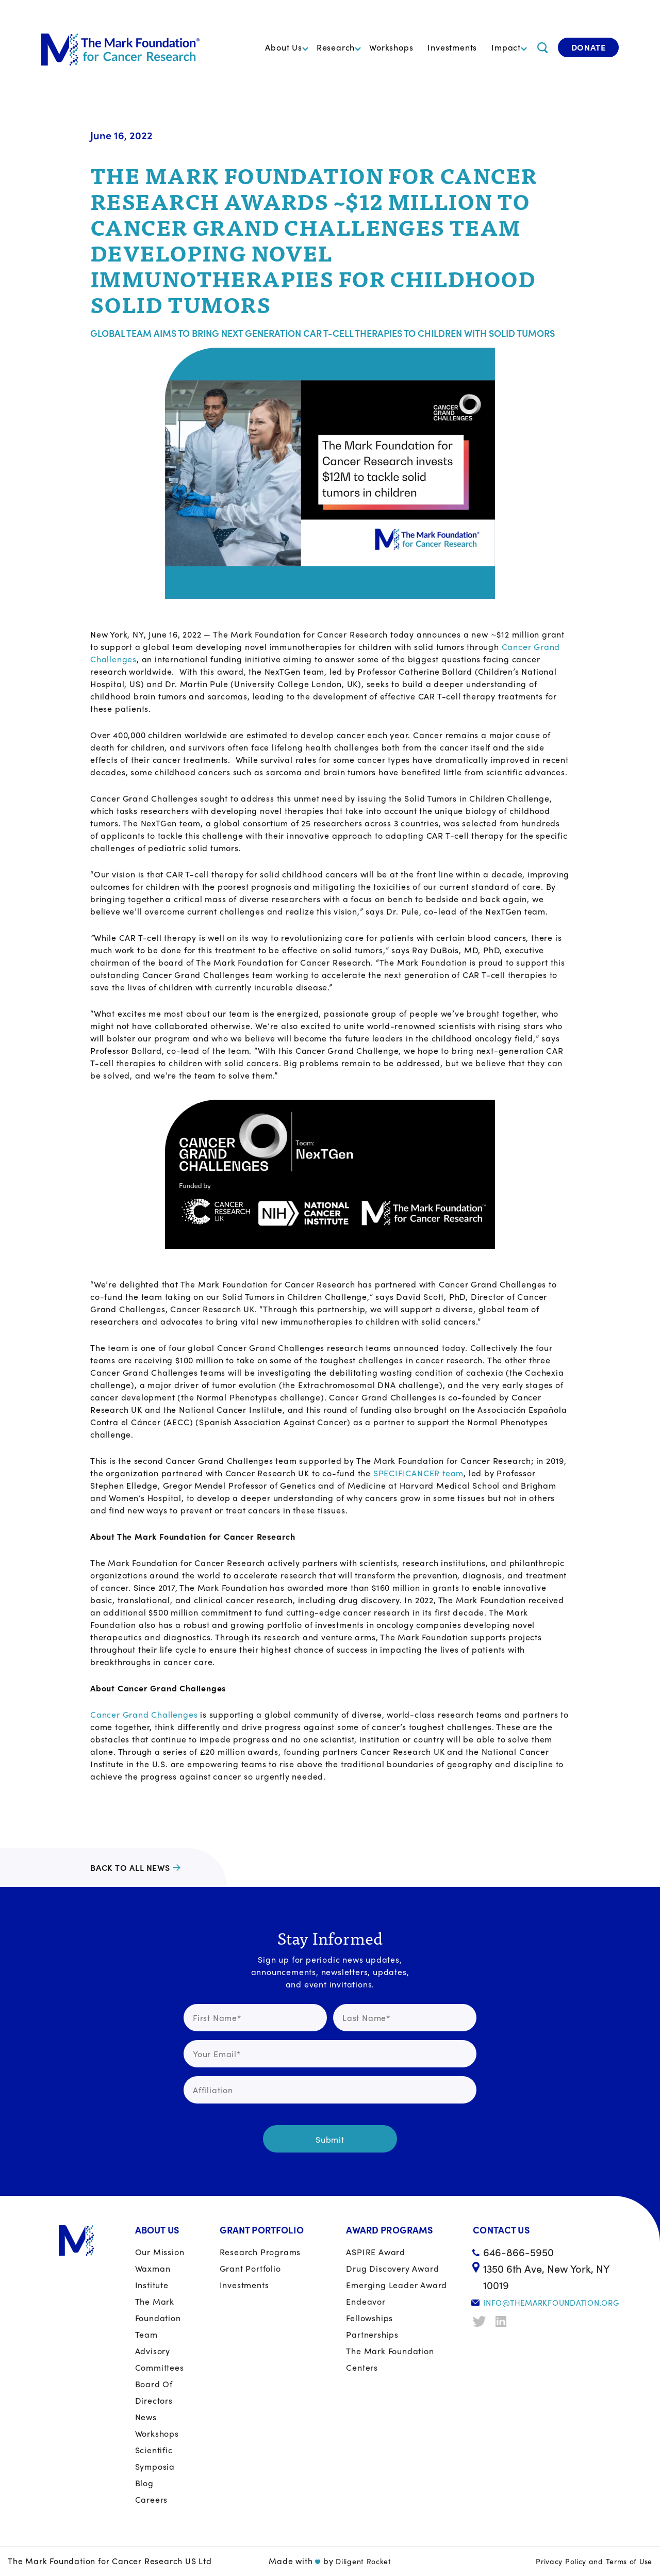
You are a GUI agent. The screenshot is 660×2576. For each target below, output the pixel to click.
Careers (151, 2499)
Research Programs (260, 2252)
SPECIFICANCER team (418, 1473)
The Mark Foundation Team (158, 2317)
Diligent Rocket (363, 2561)
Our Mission (160, 2252)
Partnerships (372, 2334)
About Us (283, 47)
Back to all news (130, 1867)
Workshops (391, 47)
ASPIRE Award (375, 2252)
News (146, 2417)
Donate (588, 47)
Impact (506, 47)
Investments (452, 47)
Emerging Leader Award (396, 2285)
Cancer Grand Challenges (143, 1714)
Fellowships (369, 2318)
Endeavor (365, 2301)
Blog (144, 2483)
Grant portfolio (250, 2268)
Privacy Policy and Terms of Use (594, 2561)
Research (336, 47)
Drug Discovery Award (392, 2268)
